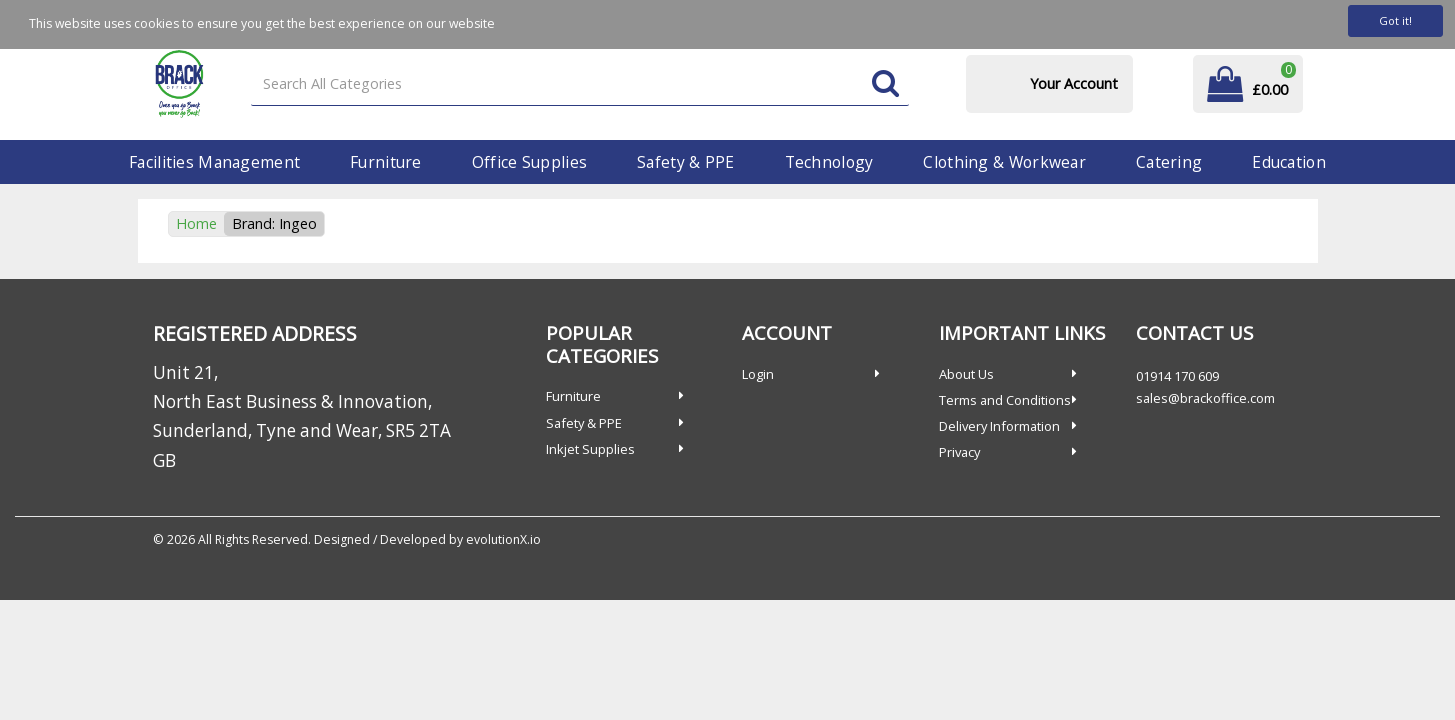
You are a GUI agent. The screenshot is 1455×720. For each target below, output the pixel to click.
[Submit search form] (885, 84)
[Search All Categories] (579, 84)
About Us (966, 374)
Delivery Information (999, 426)
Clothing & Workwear (1004, 162)
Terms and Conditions (1005, 400)
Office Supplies (529, 162)
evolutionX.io (503, 539)
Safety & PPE (685, 162)
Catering (1169, 162)
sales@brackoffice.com (1205, 398)
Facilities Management (214, 162)
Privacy (959, 452)
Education (1289, 162)
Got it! (1395, 20)
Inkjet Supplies (590, 449)
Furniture (386, 162)
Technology (829, 162)
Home (196, 223)
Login (758, 374)
